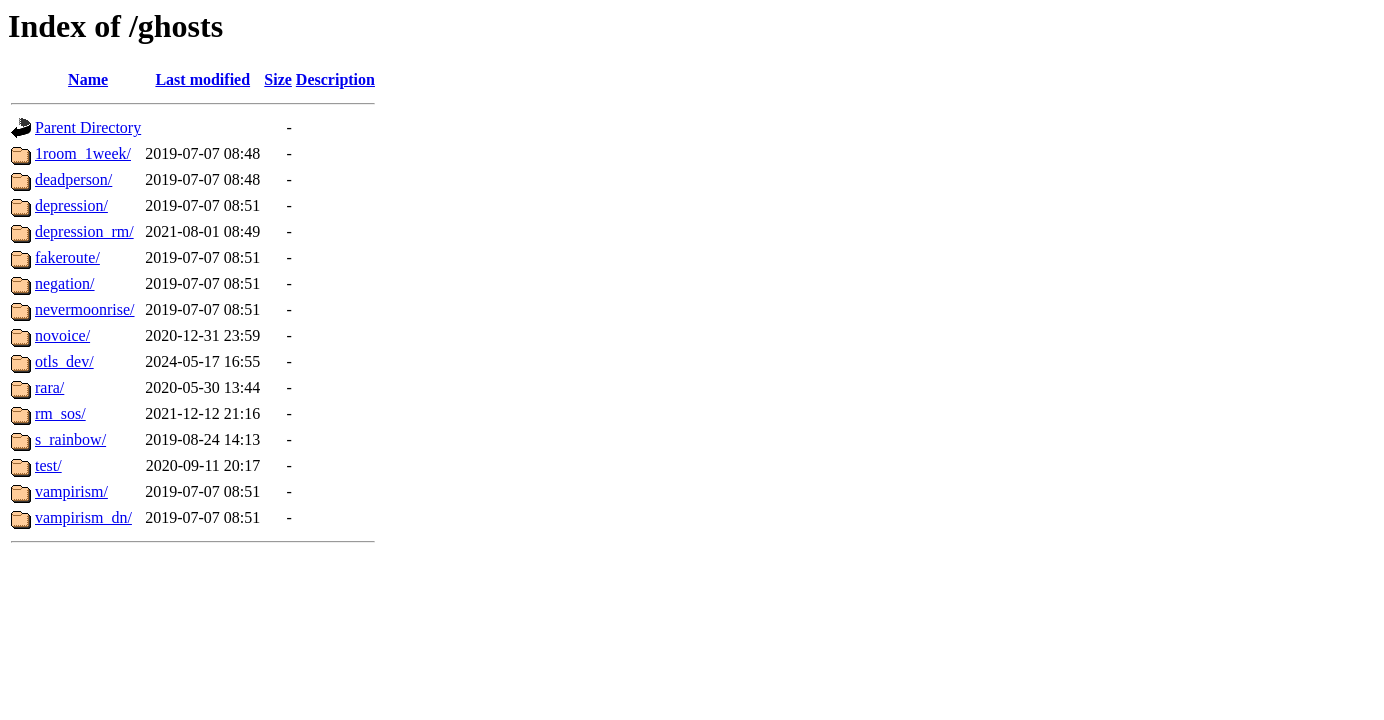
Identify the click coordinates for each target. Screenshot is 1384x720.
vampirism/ (71, 491)
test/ (48, 465)
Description (335, 79)
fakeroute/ (67, 257)
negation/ (65, 283)
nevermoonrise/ (85, 309)
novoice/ (62, 335)
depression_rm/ (84, 231)
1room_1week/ (83, 153)
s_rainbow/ (70, 439)
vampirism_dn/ (83, 517)
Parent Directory (88, 127)
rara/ (49, 387)
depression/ (71, 205)
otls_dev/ (64, 361)
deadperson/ (73, 179)
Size (278, 79)
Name (88, 79)
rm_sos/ (60, 413)
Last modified (202, 79)
